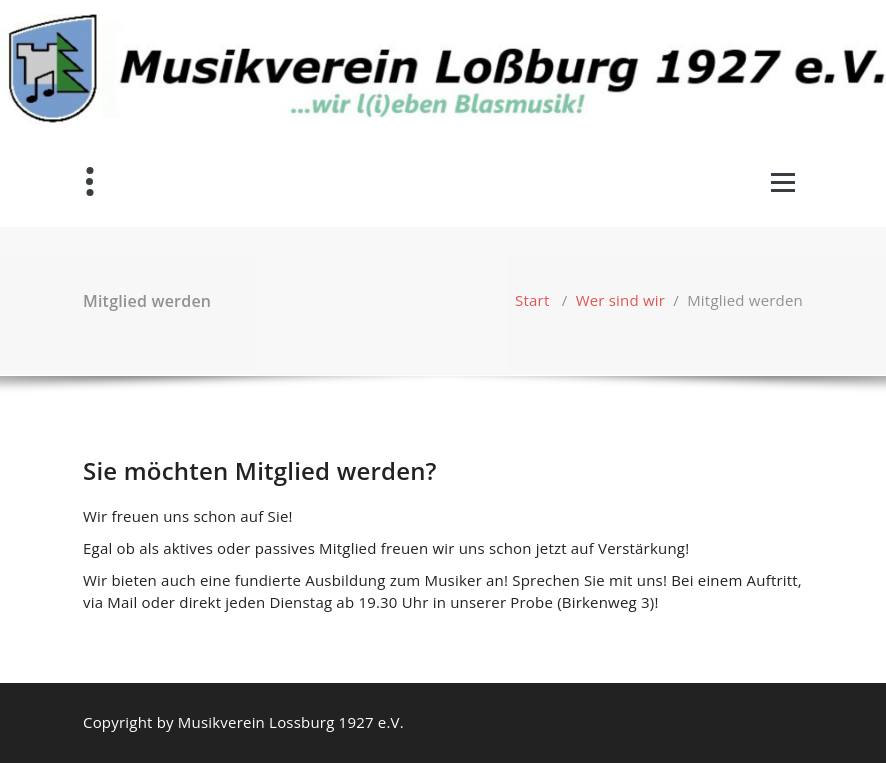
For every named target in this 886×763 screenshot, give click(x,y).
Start (532, 300)
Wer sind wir (620, 300)
